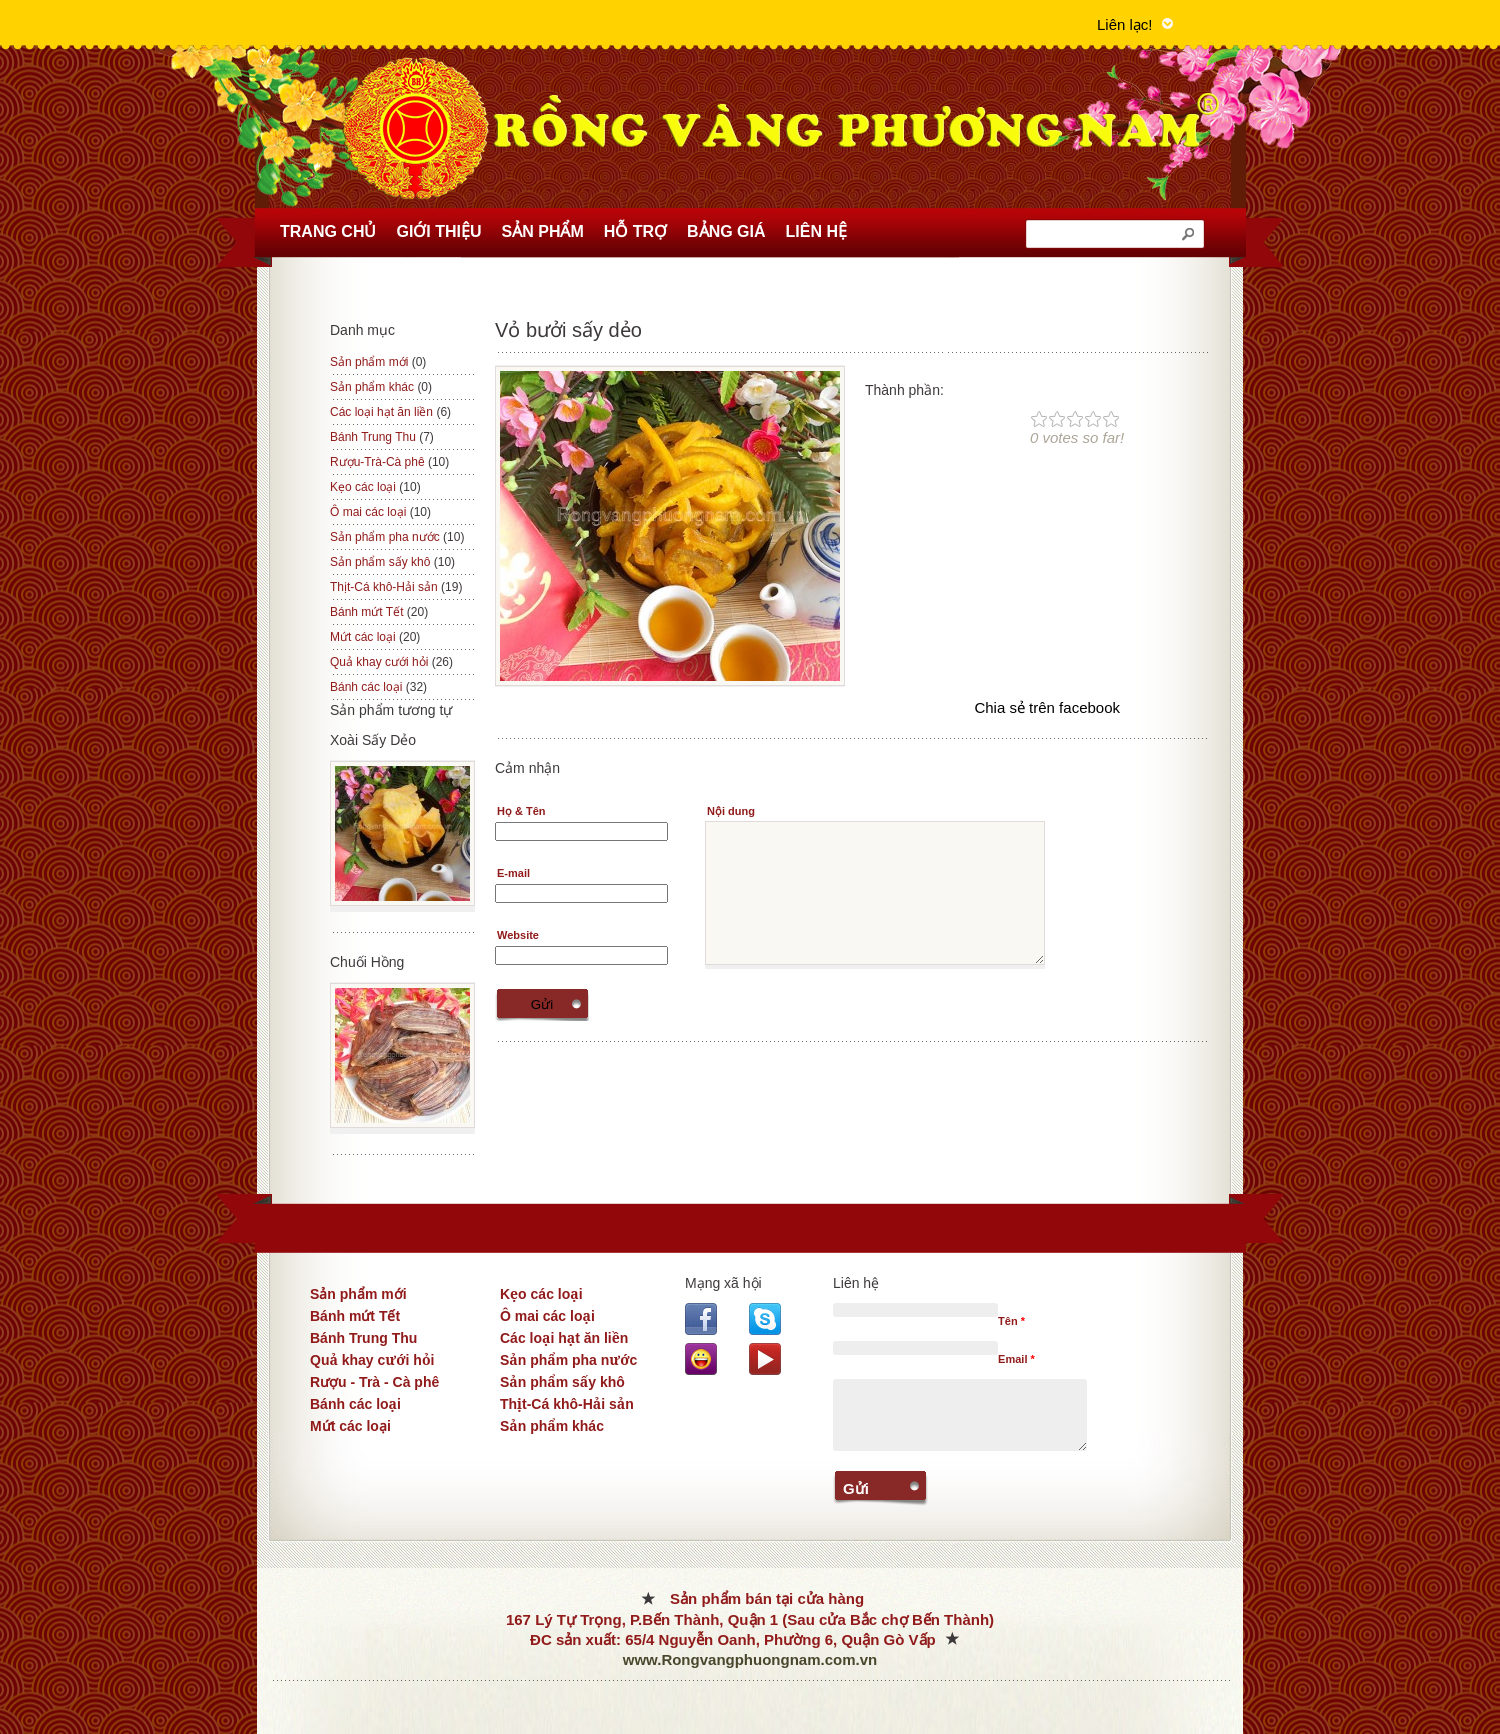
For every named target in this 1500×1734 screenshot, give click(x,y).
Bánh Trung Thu (363, 1338)
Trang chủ (328, 231)
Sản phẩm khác (381, 387)
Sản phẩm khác (552, 1426)
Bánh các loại (378, 687)
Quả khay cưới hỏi (372, 1360)
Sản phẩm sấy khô (392, 562)
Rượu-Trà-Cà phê (389, 462)
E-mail (513, 873)
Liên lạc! (1125, 24)
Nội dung (731, 811)
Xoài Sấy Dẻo (373, 740)
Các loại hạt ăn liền (564, 1338)
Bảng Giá (726, 231)
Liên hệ (816, 231)
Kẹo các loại (541, 1294)
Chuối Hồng (367, 962)
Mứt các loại (350, 1426)
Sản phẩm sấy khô (562, 1382)
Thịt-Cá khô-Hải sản (567, 1404)
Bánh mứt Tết (379, 612)
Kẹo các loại (375, 487)
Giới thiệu (438, 231)
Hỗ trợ (635, 231)
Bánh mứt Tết (355, 1316)
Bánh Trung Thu (382, 437)
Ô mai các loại (380, 512)
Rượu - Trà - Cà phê (374, 1382)
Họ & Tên (521, 811)
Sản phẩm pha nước (568, 1360)
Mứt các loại (375, 637)
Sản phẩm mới (378, 362)
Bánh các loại (355, 1404)
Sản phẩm (543, 231)
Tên (1011, 1321)
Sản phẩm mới (358, 1294)
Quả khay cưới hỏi (391, 662)
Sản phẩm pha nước (397, 537)
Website (518, 935)
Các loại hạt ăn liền (390, 412)
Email (1016, 1359)
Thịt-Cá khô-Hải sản (396, 587)
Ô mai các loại (547, 1316)
